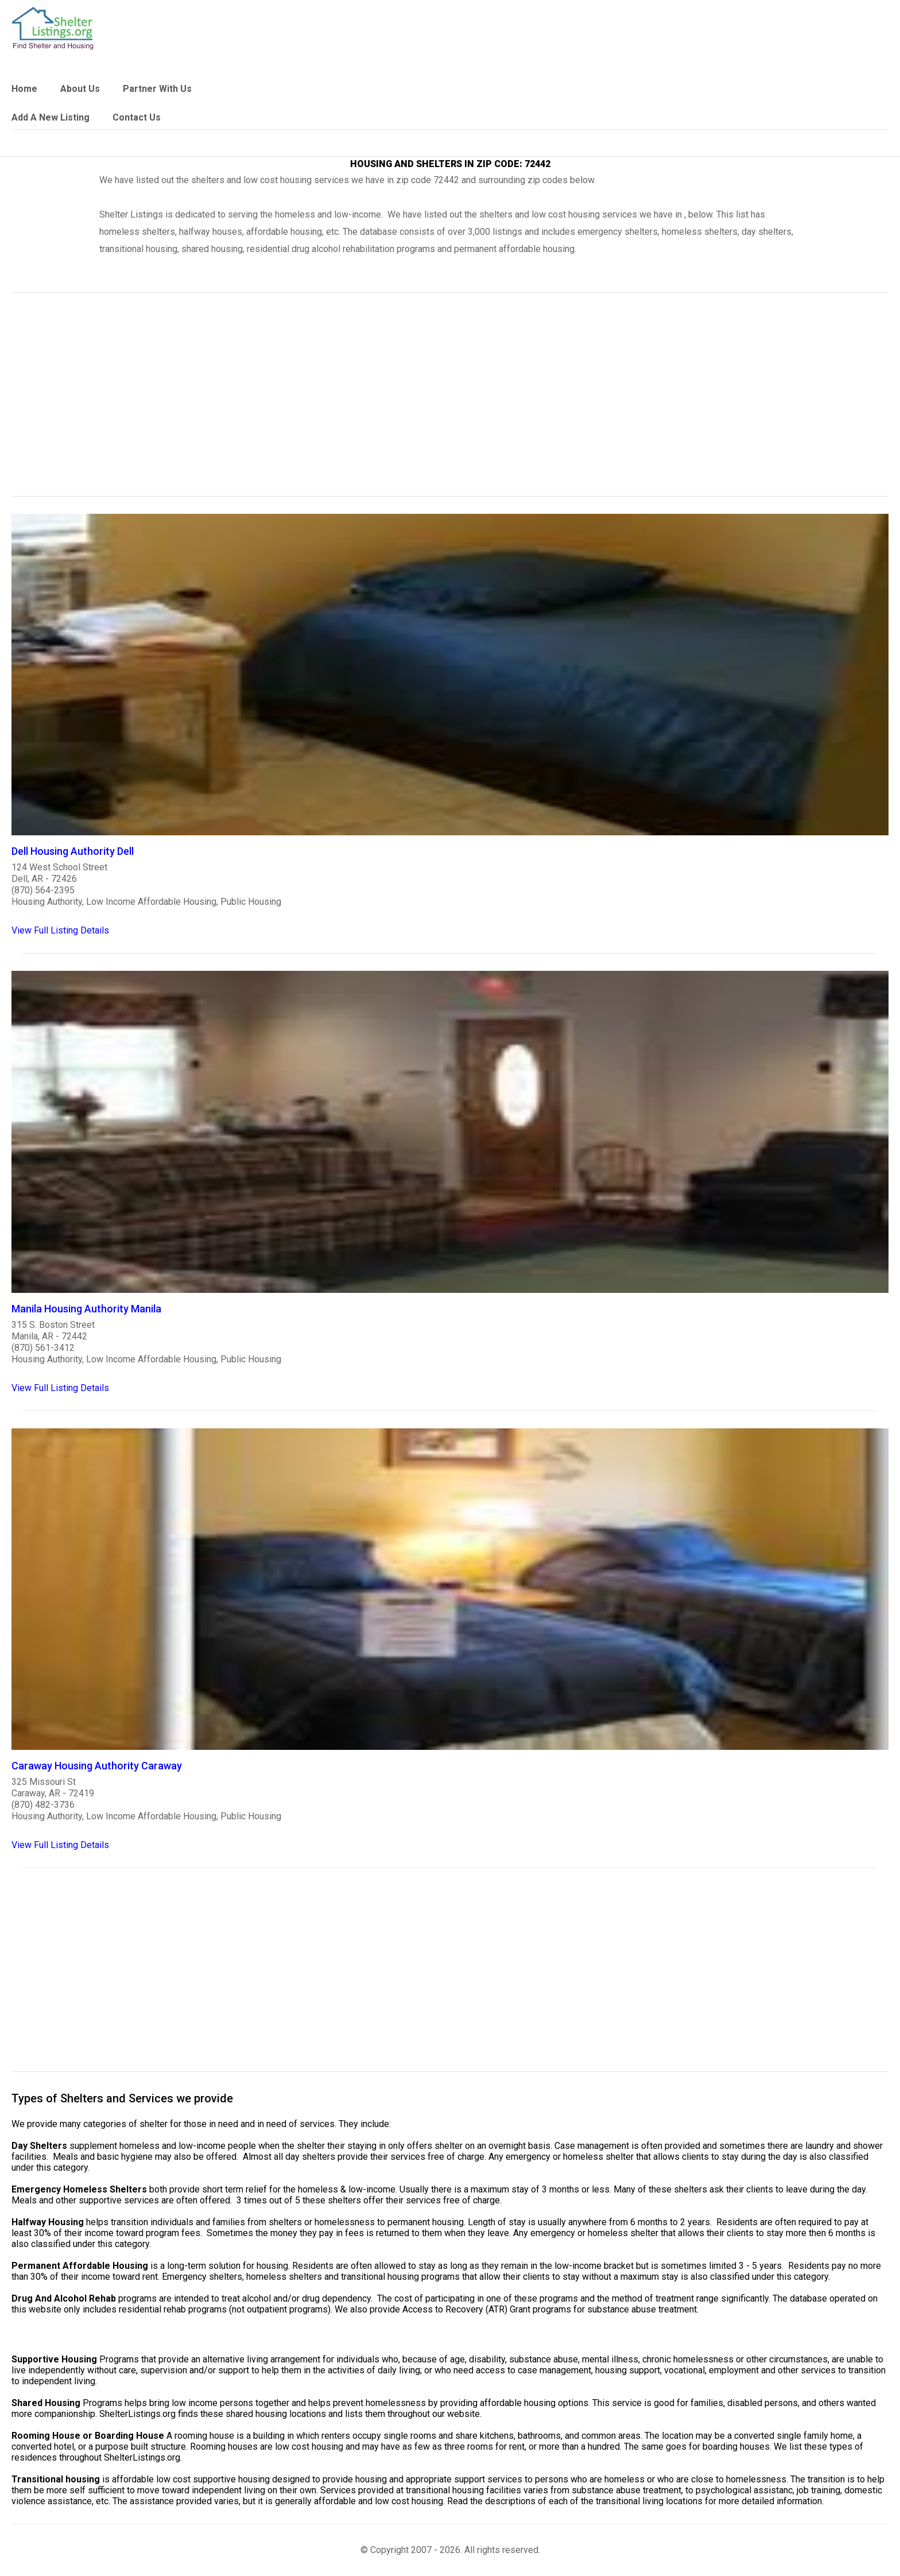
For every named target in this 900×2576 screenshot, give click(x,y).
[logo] (52, 28)
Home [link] (24, 88)
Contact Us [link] (137, 117)
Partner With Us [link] (157, 88)
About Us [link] (80, 88)
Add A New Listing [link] (50, 117)
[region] (450, 402)
